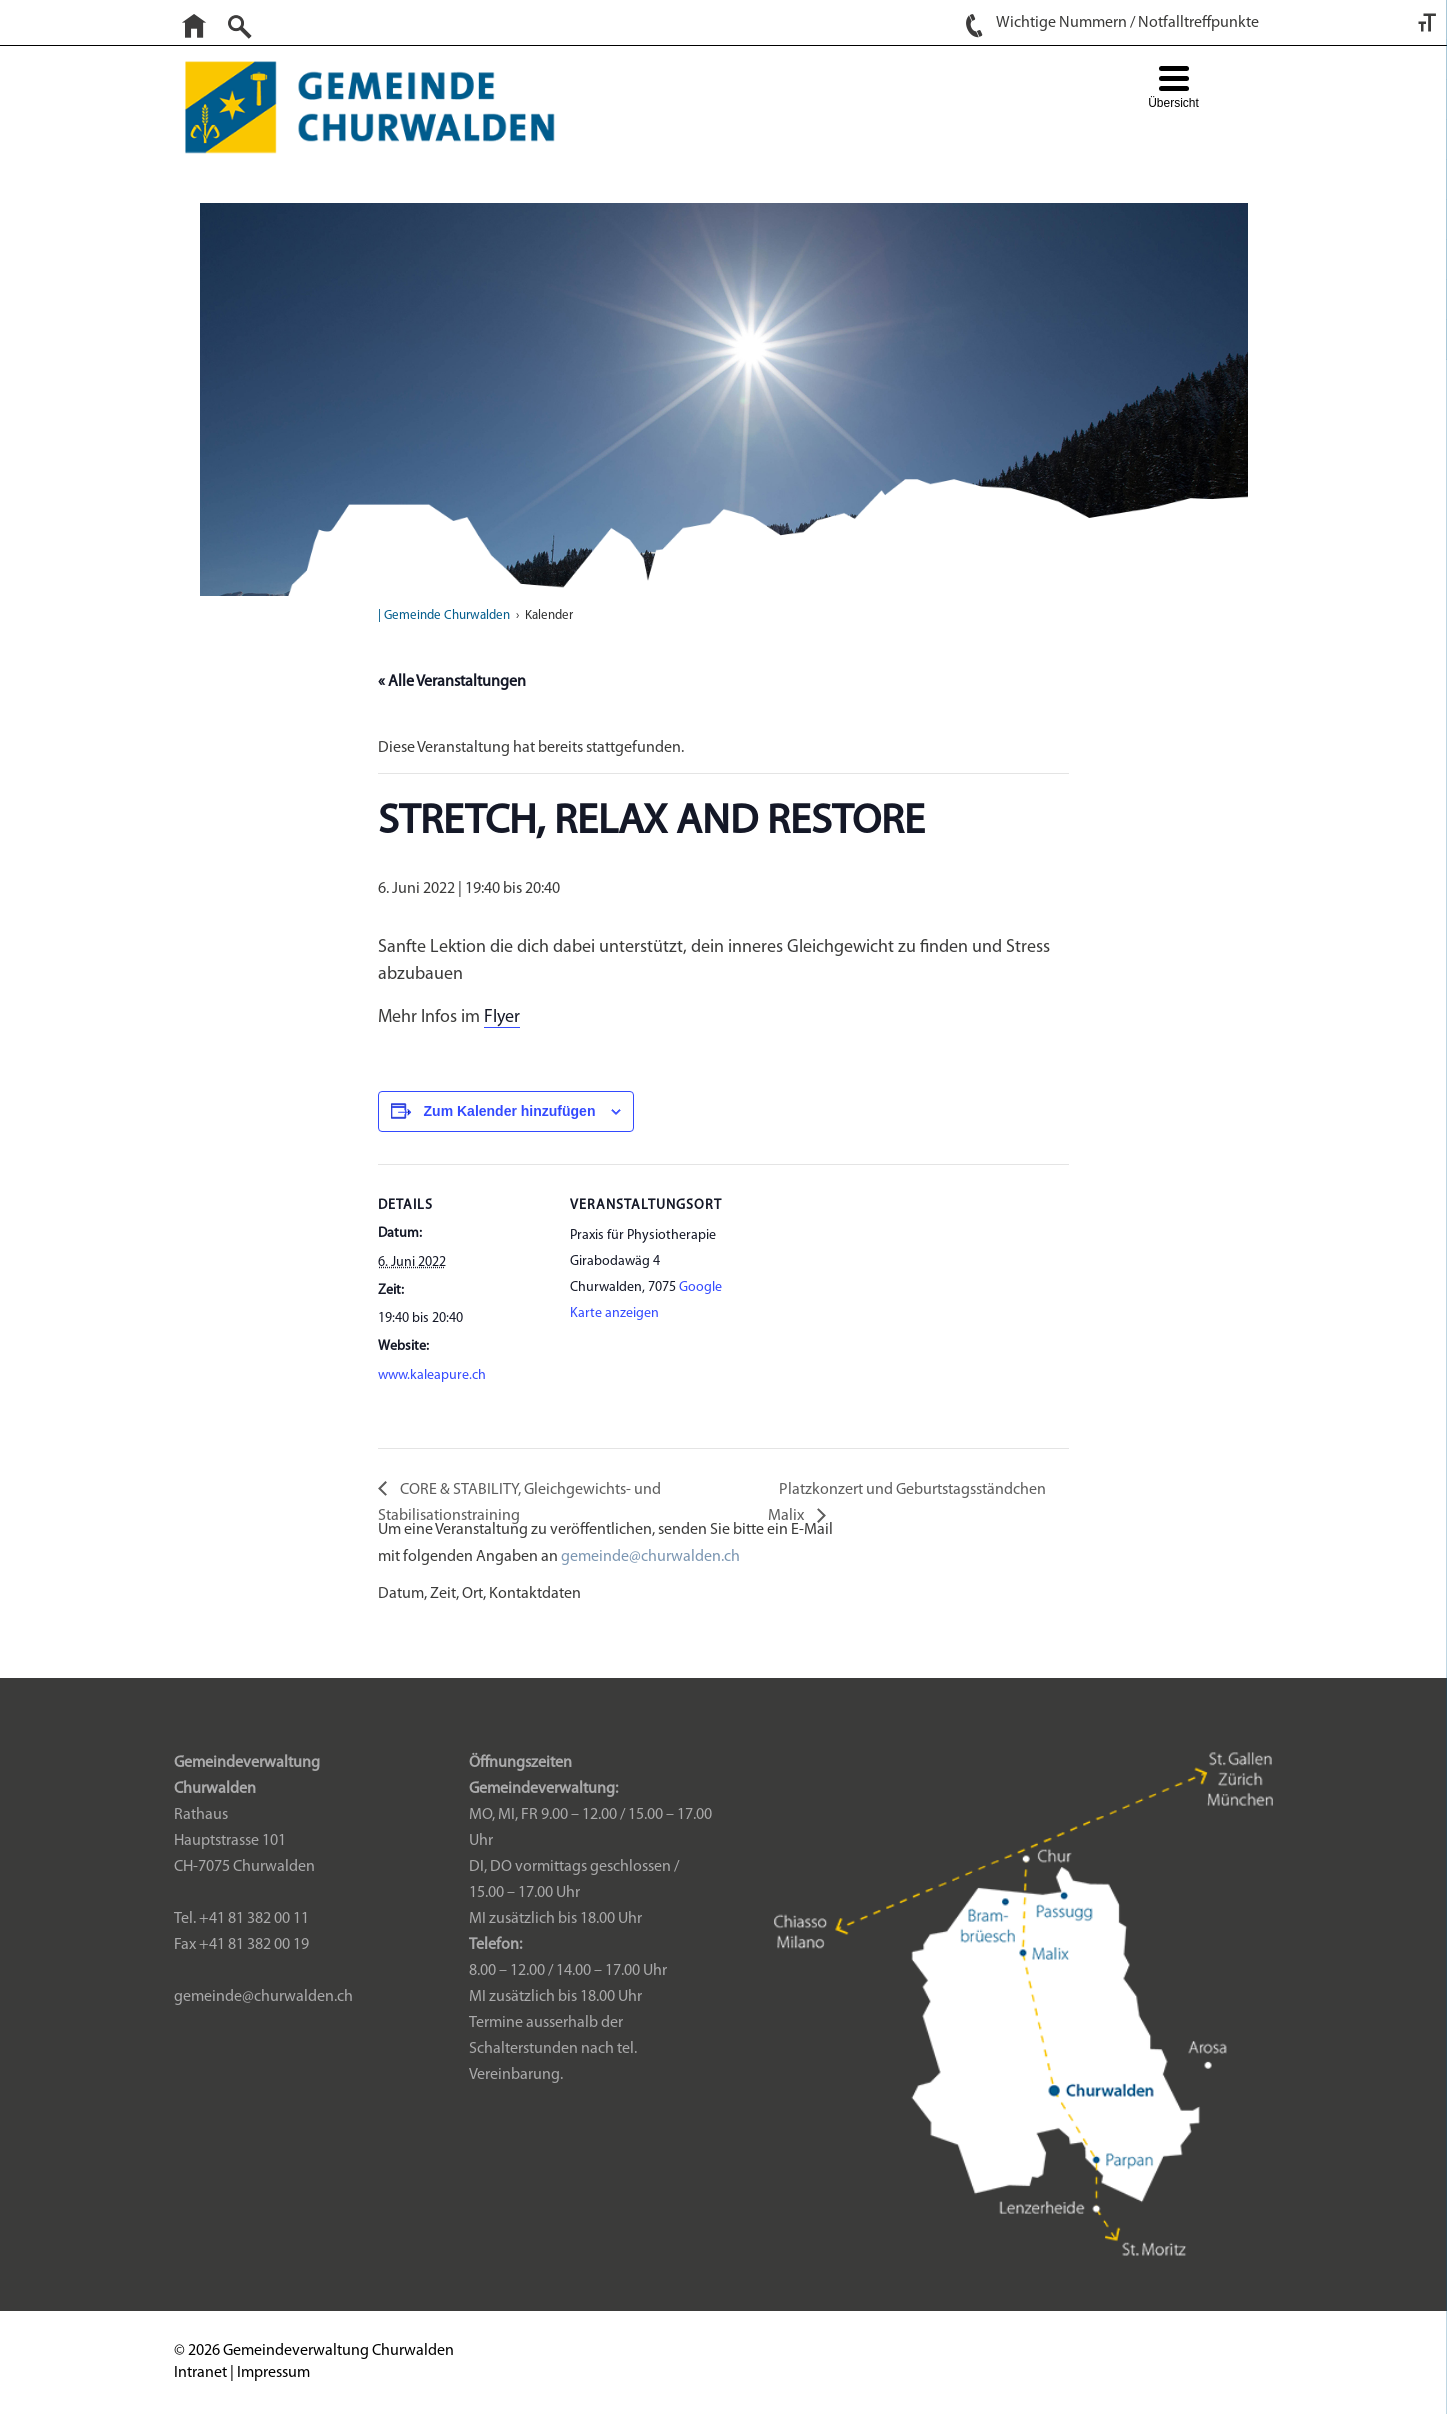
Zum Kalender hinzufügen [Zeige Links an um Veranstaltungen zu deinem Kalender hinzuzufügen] (510, 1111)
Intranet (200, 2373)
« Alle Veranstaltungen (452, 682)
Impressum (273, 2373)
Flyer (502, 1017)
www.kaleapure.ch (432, 1375)
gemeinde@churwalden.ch (650, 1557)
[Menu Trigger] (1173, 89)
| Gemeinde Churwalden (444, 615)
